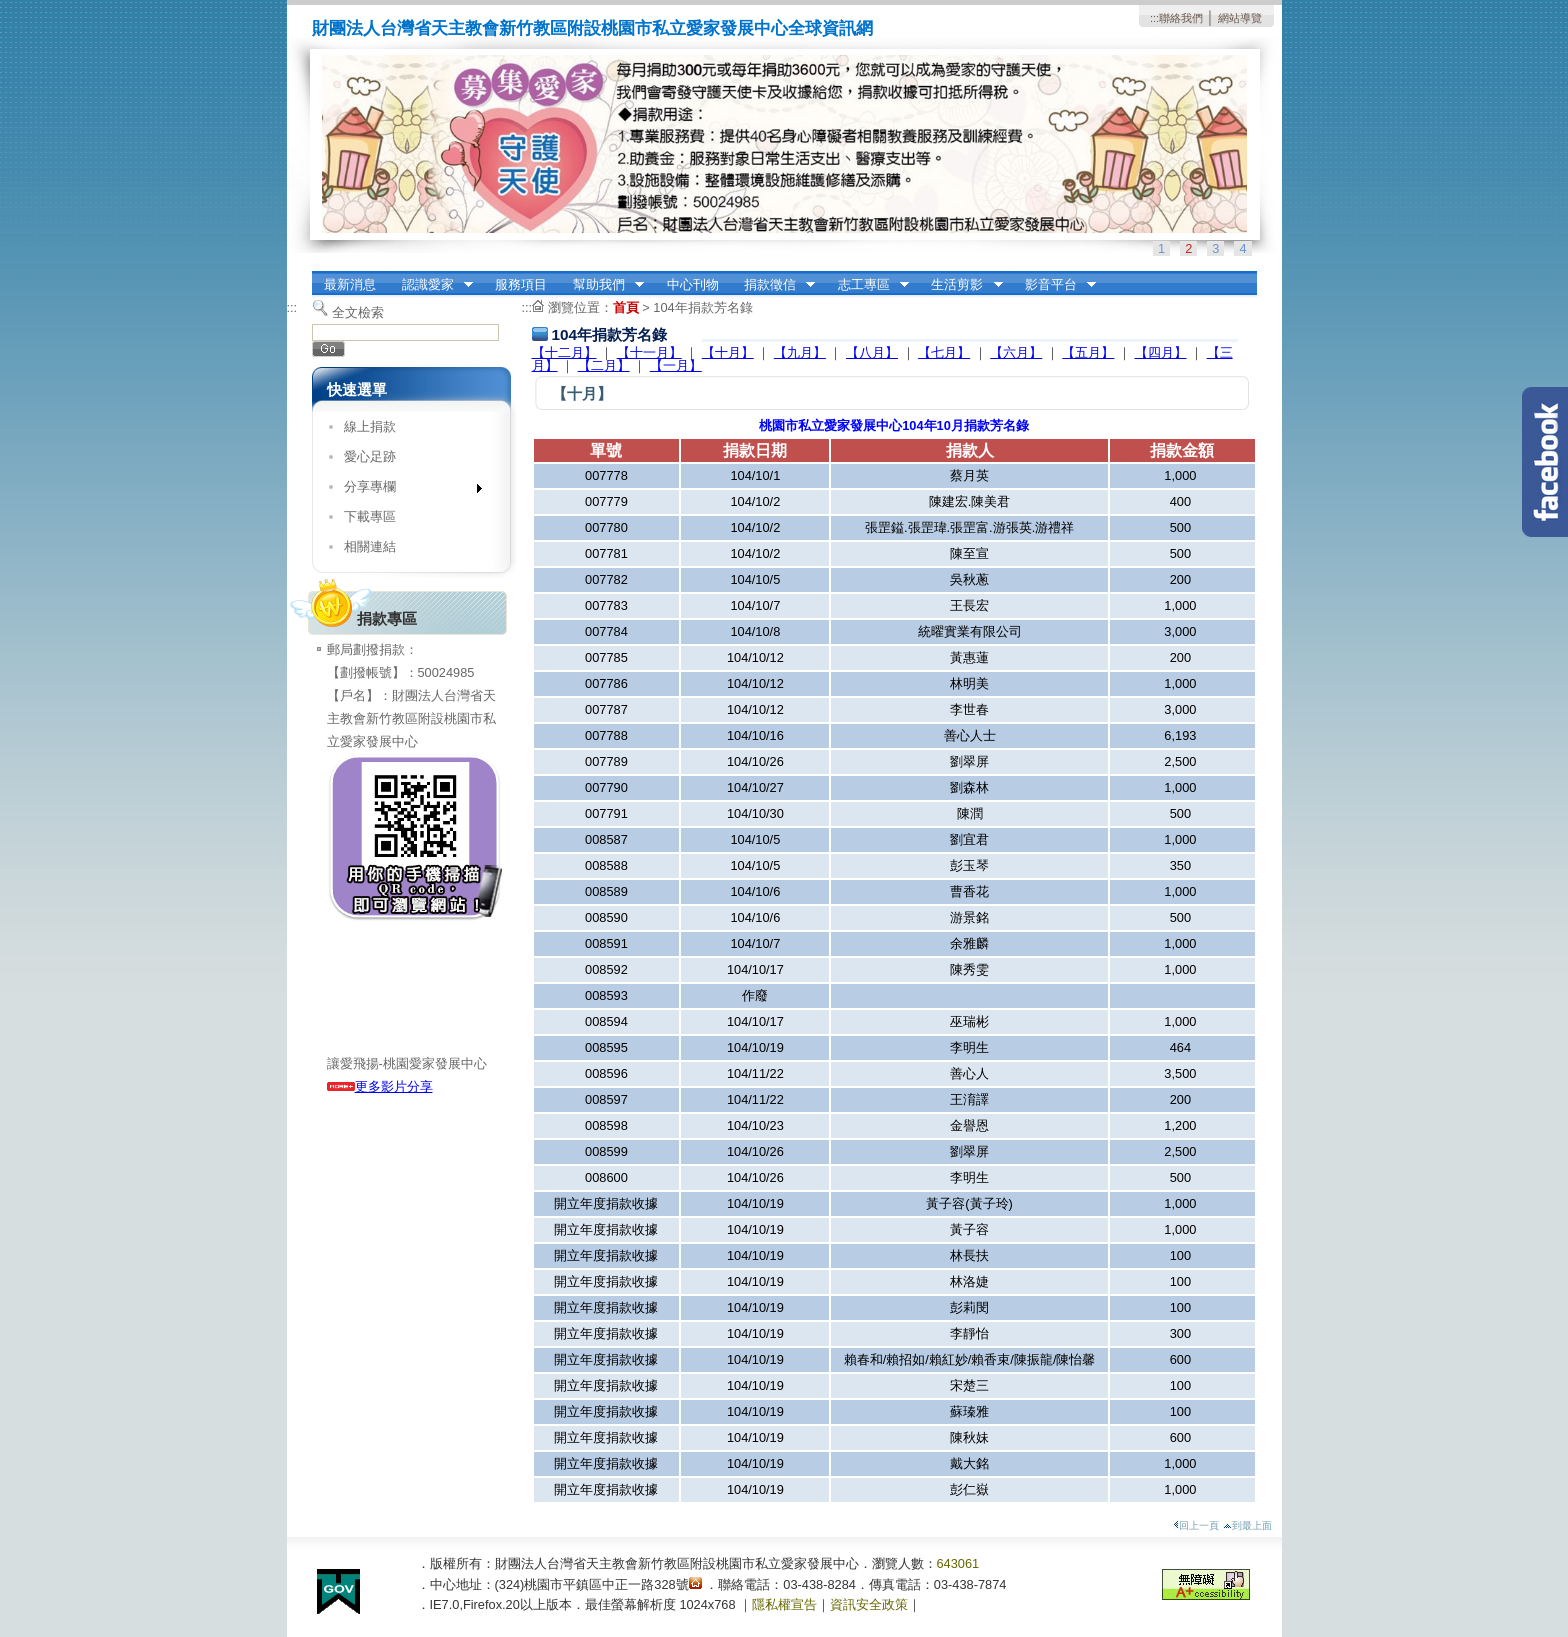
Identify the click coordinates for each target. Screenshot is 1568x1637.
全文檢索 (358, 312)
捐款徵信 (773, 285)
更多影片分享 (380, 1086)
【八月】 (872, 352)
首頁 (626, 307)
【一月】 (676, 365)
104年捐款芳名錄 (702, 307)
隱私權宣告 (784, 1604)
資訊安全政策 (869, 1604)
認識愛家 (431, 285)
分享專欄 (406, 490)
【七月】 (944, 352)
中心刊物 (693, 284)
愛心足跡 (370, 456)
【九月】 (800, 352)
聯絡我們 (1181, 18)
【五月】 (1088, 352)
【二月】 (604, 365)
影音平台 (1054, 285)
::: (1154, 18)
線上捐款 (370, 426)
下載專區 (370, 516)
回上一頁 (1196, 1525)
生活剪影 (961, 285)
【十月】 (728, 352)
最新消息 (350, 284)
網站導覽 (1240, 18)
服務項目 (521, 284)
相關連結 (370, 546)
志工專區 (867, 285)
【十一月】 (649, 352)
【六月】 (1016, 352)
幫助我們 (602, 285)
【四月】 (1161, 352)
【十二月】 (564, 352)
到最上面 (1247, 1525)
